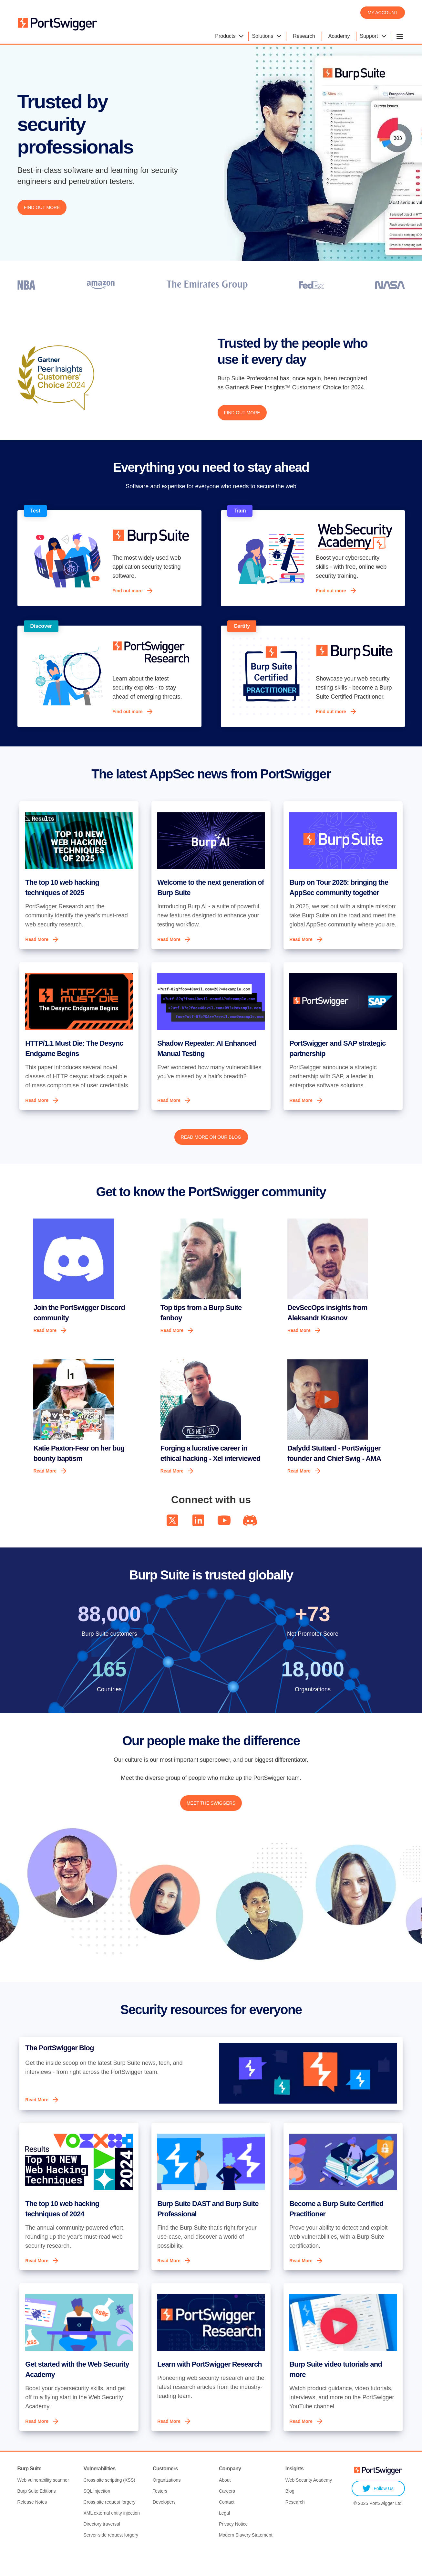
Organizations (166, 2504)
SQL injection (96, 2515)
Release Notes (32, 2526)
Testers (160, 2515)
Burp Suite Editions (36, 2515)
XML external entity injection (111, 2537)
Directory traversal (101, 2548)
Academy (339, 36)
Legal (224, 2537)
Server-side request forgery (110, 2559)
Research (304, 36)
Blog (289, 2515)
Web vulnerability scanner (43, 2504)
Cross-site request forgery (109, 2526)
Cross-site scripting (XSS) (109, 2504)
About (225, 2504)
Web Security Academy (308, 2504)
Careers (227, 2515)
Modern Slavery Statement (246, 2559)
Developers (164, 2526)
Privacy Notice (233, 2548)
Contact (226, 2526)
